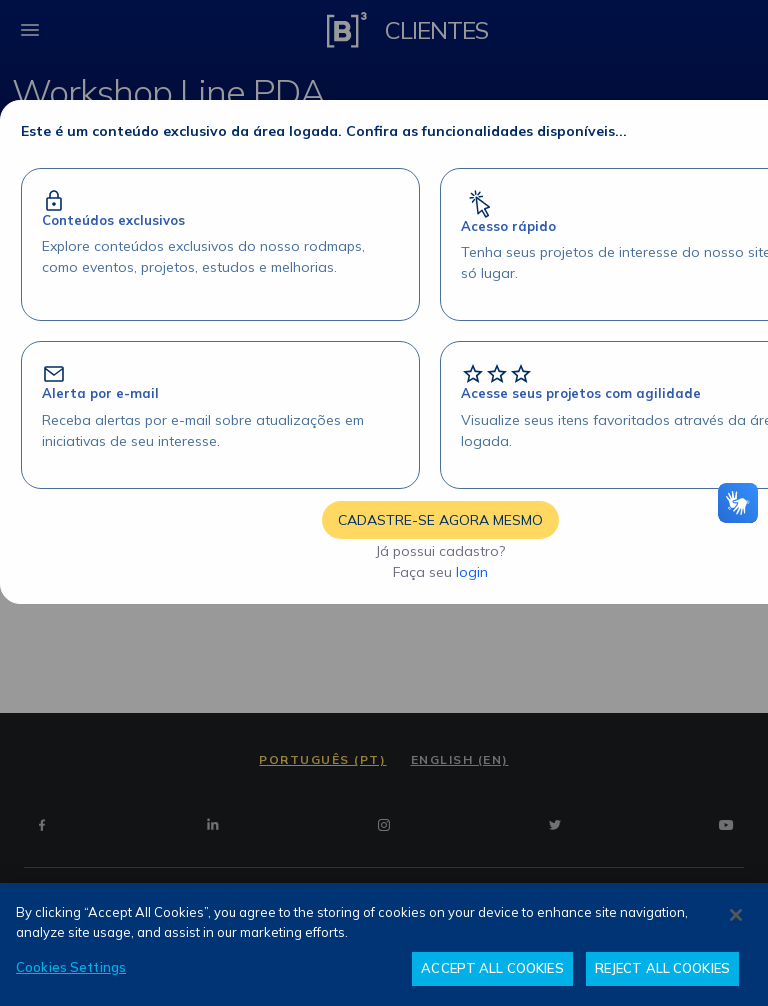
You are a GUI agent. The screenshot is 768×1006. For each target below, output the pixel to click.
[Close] (736, 915)
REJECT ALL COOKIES (662, 968)
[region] (384, 944)
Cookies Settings (71, 967)
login (472, 572)
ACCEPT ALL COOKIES (492, 968)
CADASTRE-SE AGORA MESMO (440, 520)
